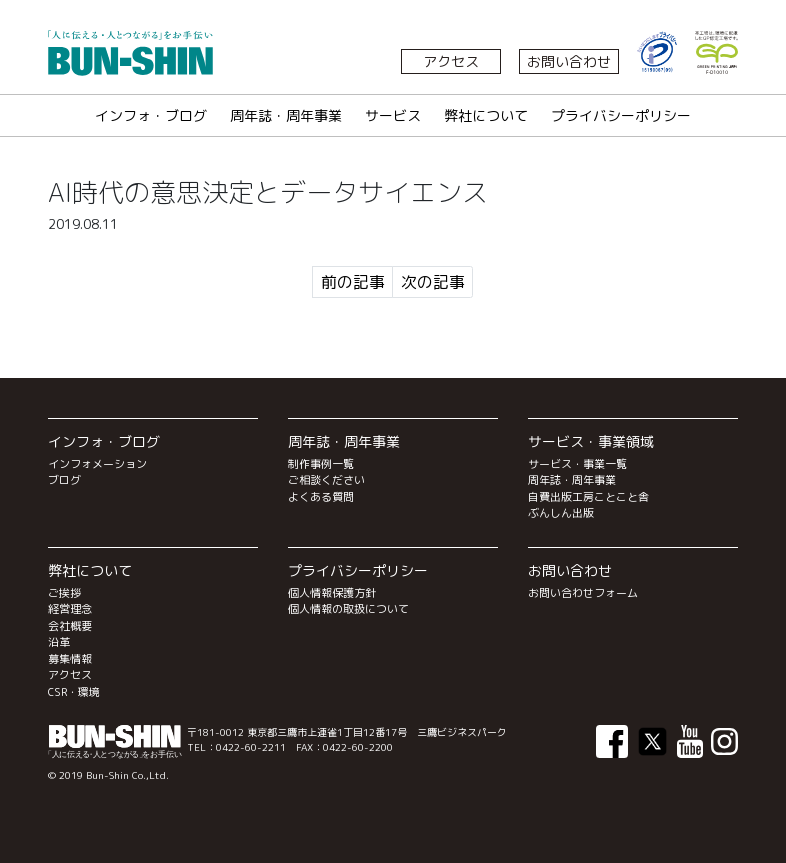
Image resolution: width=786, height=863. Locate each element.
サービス (393, 115)
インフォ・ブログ (151, 115)
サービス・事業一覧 (577, 464)
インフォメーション (97, 464)
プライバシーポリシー (621, 115)
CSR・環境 (74, 692)
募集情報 (70, 659)
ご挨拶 (64, 593)
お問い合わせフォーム (583, 593)
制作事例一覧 (321, 464)
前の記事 (353, 282)
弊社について (486, 115)
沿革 (59, 642)
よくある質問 (321, 497)
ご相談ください (326, 480)
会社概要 (70, 626)
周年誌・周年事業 (286, 115)
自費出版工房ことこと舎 (588, 497)
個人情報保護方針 (332, 593)
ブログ (64, 480)
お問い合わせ (569, 61)
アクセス (451, 61)
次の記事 (433, 282)
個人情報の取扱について (348, 609)
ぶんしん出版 (561, 513)
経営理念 (70, 609)
